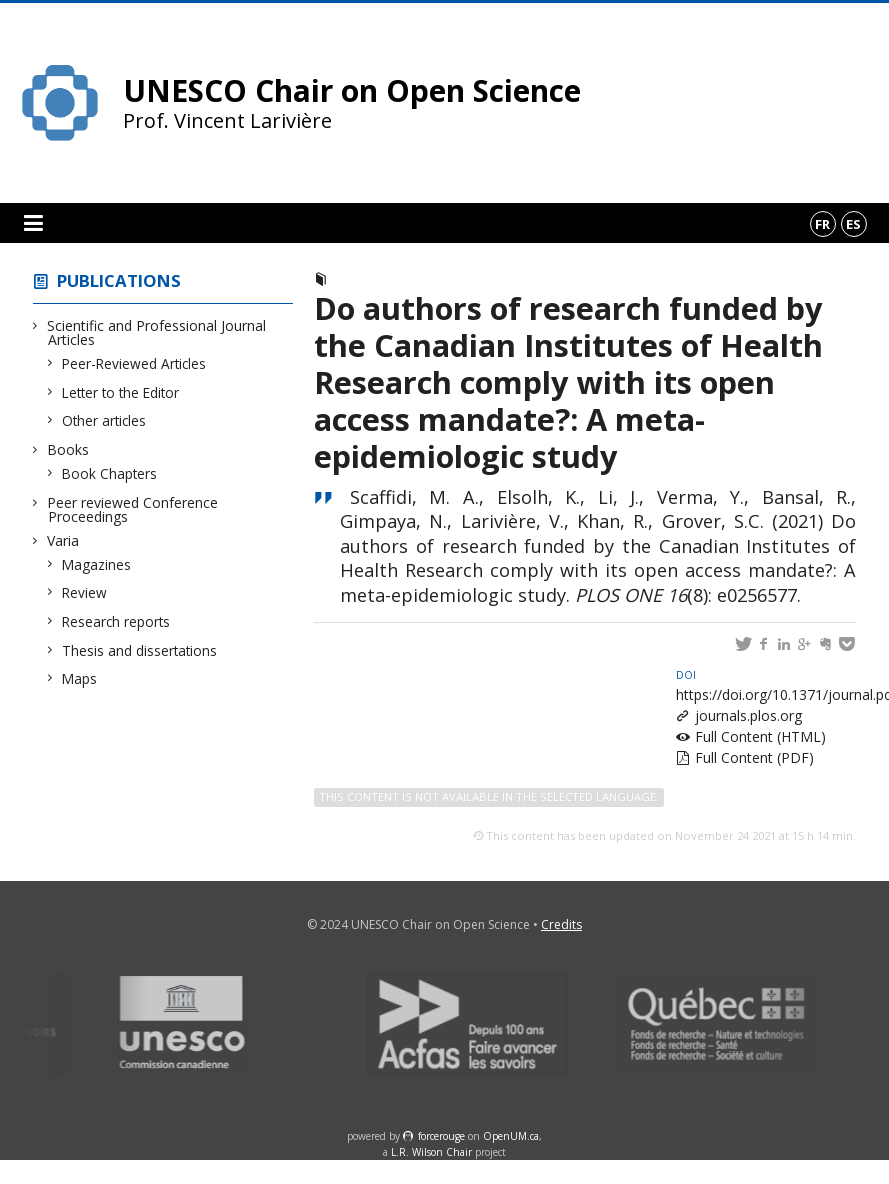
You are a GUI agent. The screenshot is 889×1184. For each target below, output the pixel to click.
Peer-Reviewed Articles (134, 363)
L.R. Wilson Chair (431, 1152)
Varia (63, 540)
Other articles (104, 420)
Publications (119, 280)
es (853, 224)
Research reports (116, 621)
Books (68, 449)
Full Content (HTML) (760, 736)
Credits (561, 924)
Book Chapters (110, 473)
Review (85, 592)
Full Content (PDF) (754, 757)
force (441, 1136)
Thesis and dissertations (140, 650)
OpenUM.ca (511, 1136)
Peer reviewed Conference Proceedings (133, 509)
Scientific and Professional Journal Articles (157, 332)
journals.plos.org (748, 715)
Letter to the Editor (121, 392)
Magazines (97, 564)
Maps (80, 678)
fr (822, 224)
